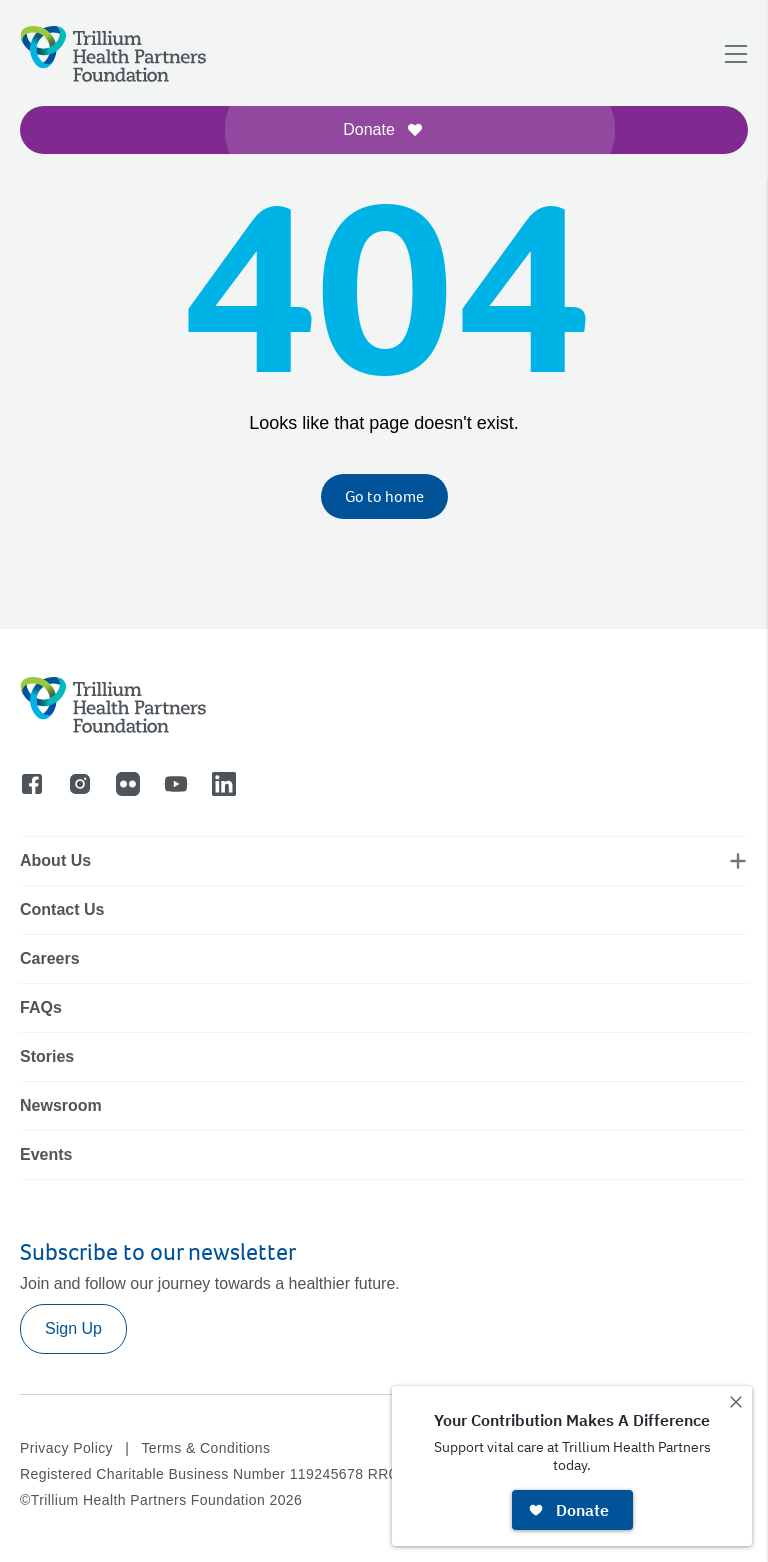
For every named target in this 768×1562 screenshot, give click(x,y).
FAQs (41, 1007)
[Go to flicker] (128, 784)
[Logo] (113, 54)
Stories (47, 1056)
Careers (50, 958)
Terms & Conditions (205, 1448)
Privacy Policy (66, 1448)
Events (46, 1154)
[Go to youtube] (176, 784)
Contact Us (62, 909)
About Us (55, 860)
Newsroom (61, 1105)
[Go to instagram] (80, 784)
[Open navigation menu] (736, 54)
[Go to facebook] (32, 784)
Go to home (384, 496)
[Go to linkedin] (224, 784)
